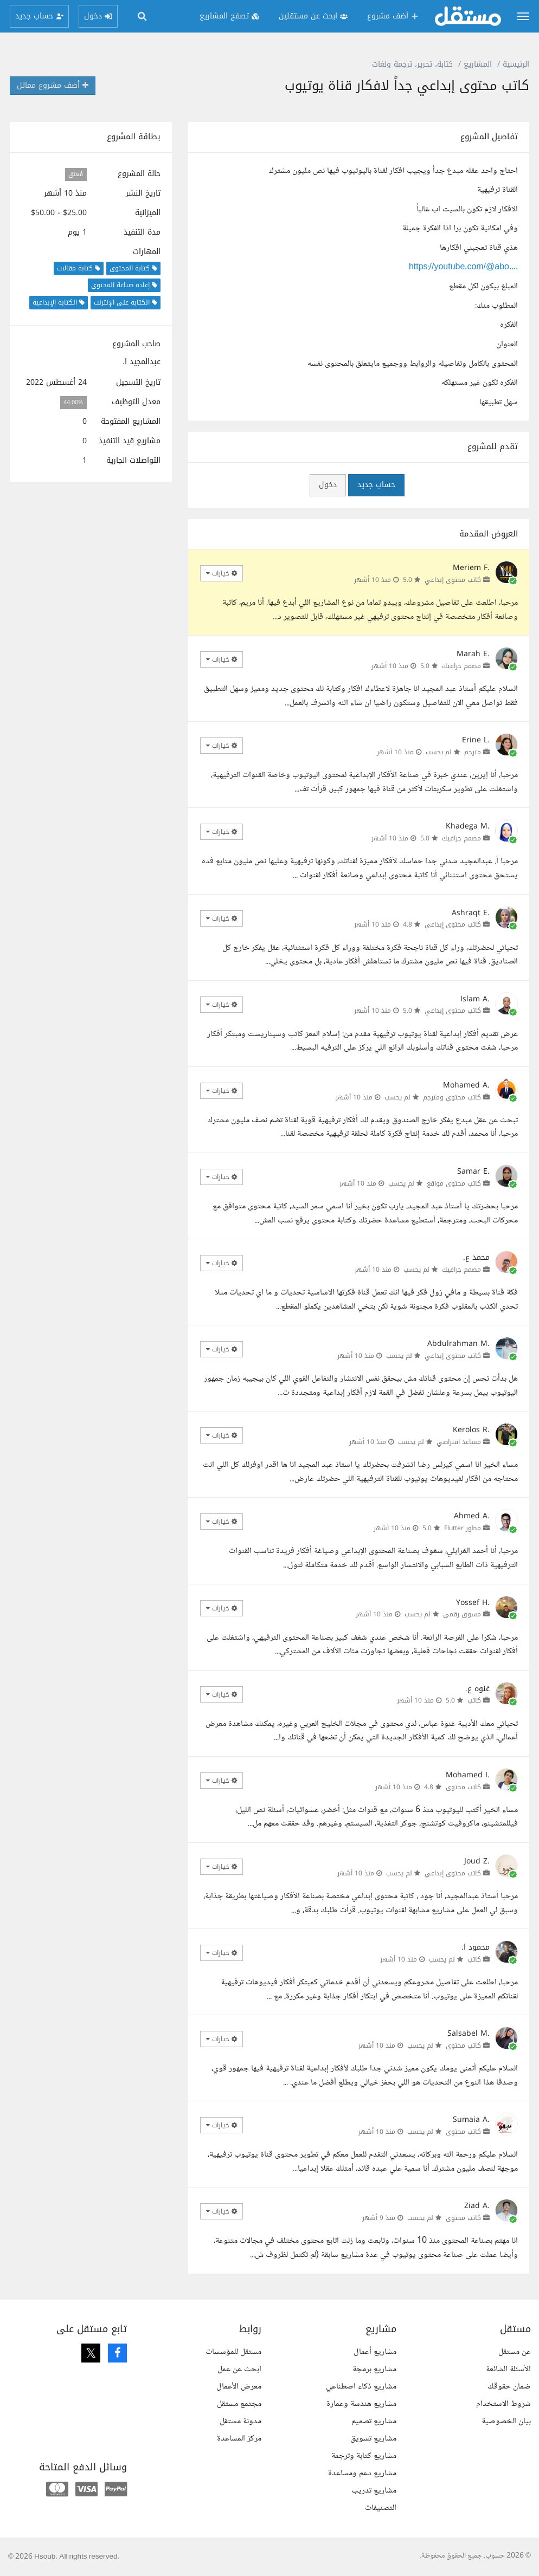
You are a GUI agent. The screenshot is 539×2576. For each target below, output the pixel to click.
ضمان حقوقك (509, 2386)
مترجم (472, 752)
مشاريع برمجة (374, 2369)
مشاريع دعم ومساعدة (362, 2473)
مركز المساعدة (239, 2438)
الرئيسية (516, 64)
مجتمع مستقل (239, 2404)
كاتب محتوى (463, 1787)
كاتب (474, 1700)
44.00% (73, 402)
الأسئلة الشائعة (508, 2369)
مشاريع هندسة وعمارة (361, 2404)
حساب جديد (376, 484)
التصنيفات (380, 2508)
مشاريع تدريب (373, 2490)
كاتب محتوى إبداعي (453, 580)
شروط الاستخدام (503, 2404)
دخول (328, 484)
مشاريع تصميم (373, 2421)
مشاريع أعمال (375, 2352)
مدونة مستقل (240, 2421)
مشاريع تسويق (373, 2438)
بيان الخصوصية (506, 2421)
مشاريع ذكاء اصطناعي (361, 2386)
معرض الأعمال (238, 2386)
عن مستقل (514, 2352)
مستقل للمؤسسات (233, 2352)
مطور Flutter (462, 1528)
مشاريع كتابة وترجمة (363, 2456)
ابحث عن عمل (239, 2369)
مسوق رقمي (462, 1614)
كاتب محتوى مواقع (454, 1183)
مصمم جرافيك (461, 666)
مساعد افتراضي (459, 1442)
